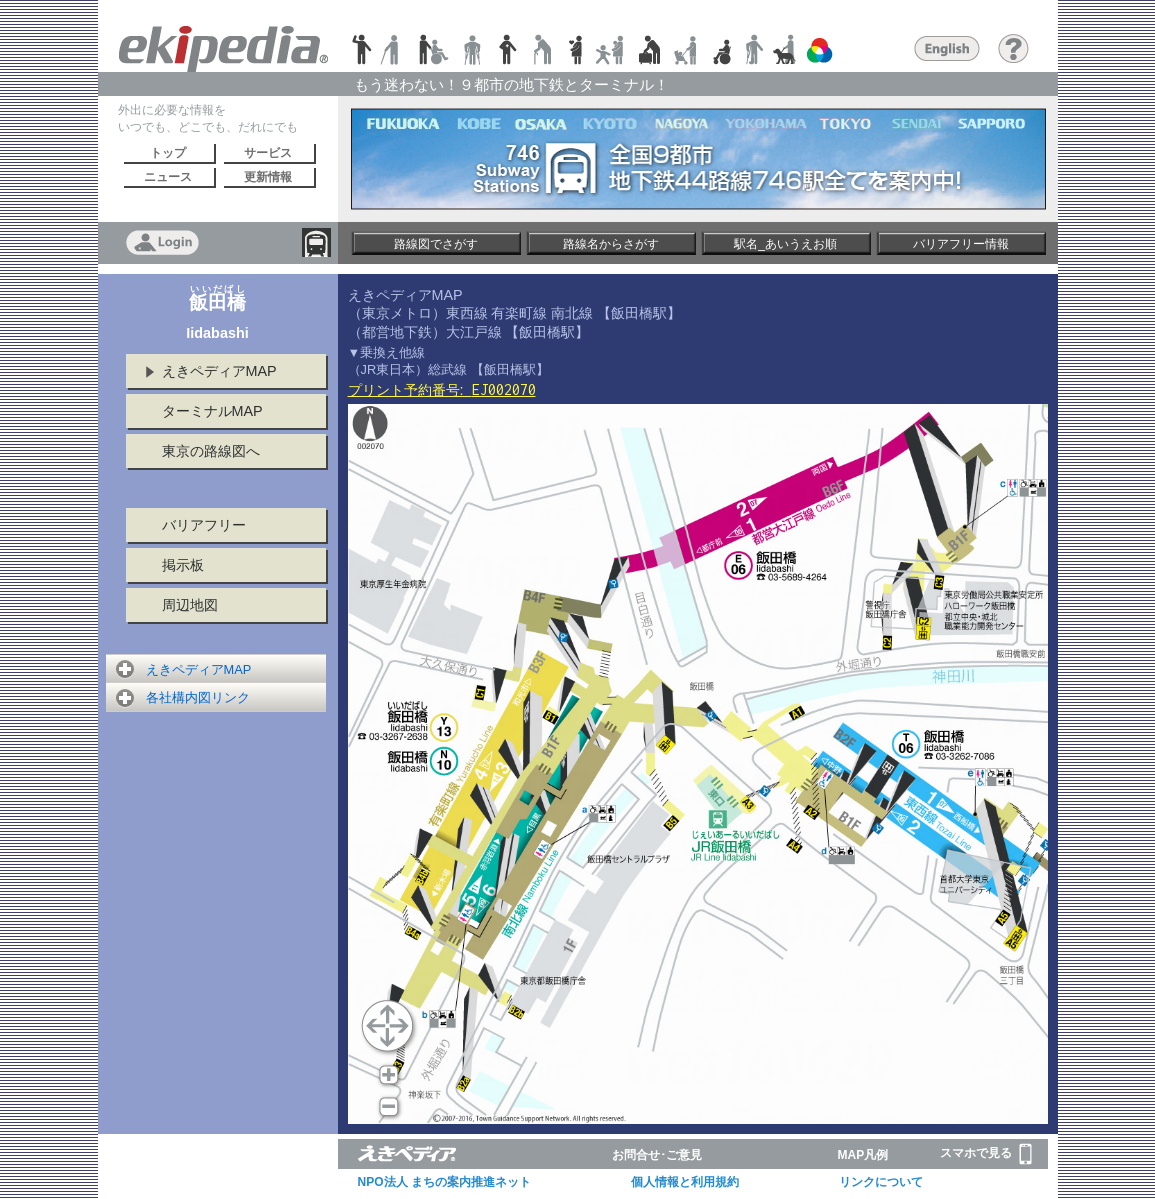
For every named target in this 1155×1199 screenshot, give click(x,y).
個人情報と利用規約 (685, 1182)
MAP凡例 (863, 1155)
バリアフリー (204, 525)
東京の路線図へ (211, 451)
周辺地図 (190, 605)
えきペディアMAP (219, 371)
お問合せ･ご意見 (657, 1155)
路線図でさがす (436, 244)
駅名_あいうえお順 (785, 244)
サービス (268, 153)
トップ (168, 153)
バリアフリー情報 (961, 244)
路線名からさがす (611, 244)
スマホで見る (986, 1154)
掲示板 (183, 565)
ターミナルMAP (212, 411)
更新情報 (268, 177)
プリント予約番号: (442, 390)
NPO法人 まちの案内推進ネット (444, 1182)
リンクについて (881, 1182)
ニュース (168, 177)
